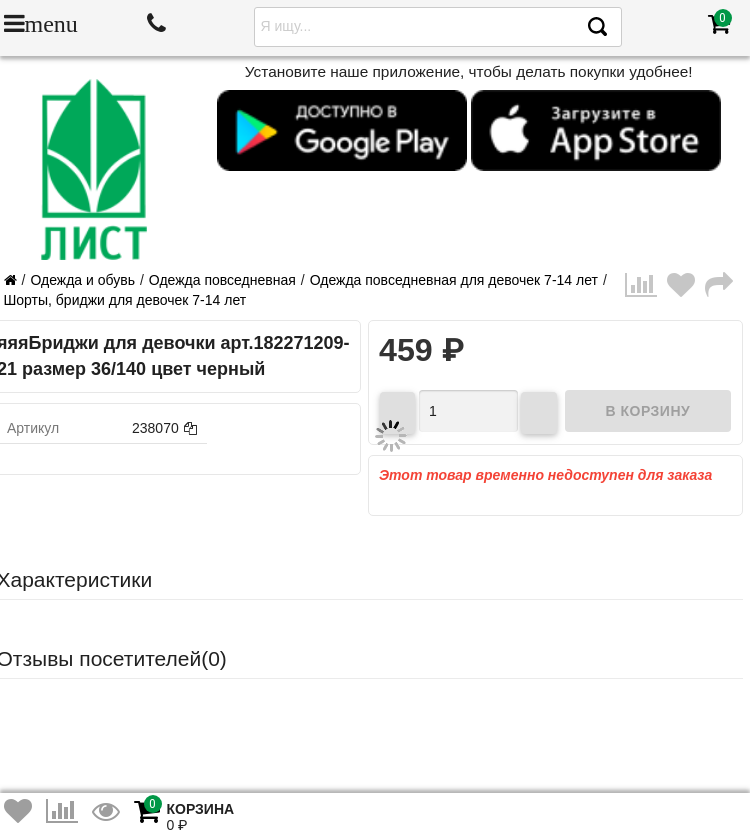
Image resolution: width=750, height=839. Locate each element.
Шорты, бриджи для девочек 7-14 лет (125, 300)
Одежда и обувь (82, 280)
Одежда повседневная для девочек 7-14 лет (454, 280)
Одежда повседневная (222, 280)
